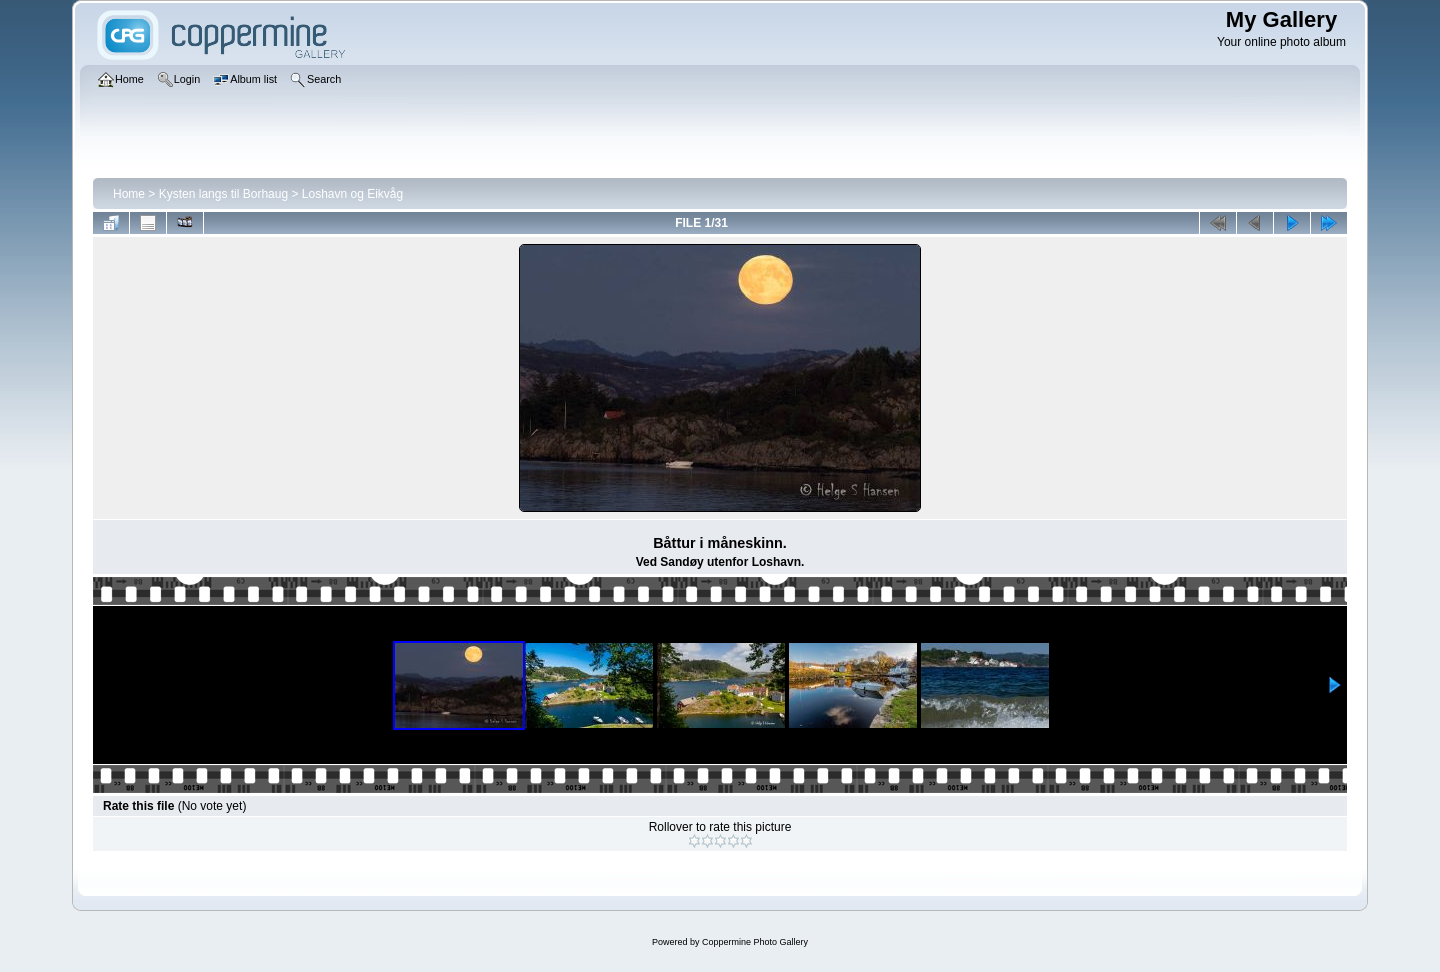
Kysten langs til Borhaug (223, 194)
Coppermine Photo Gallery (755, 942)
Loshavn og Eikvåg (352, 194)
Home (129, 194)
